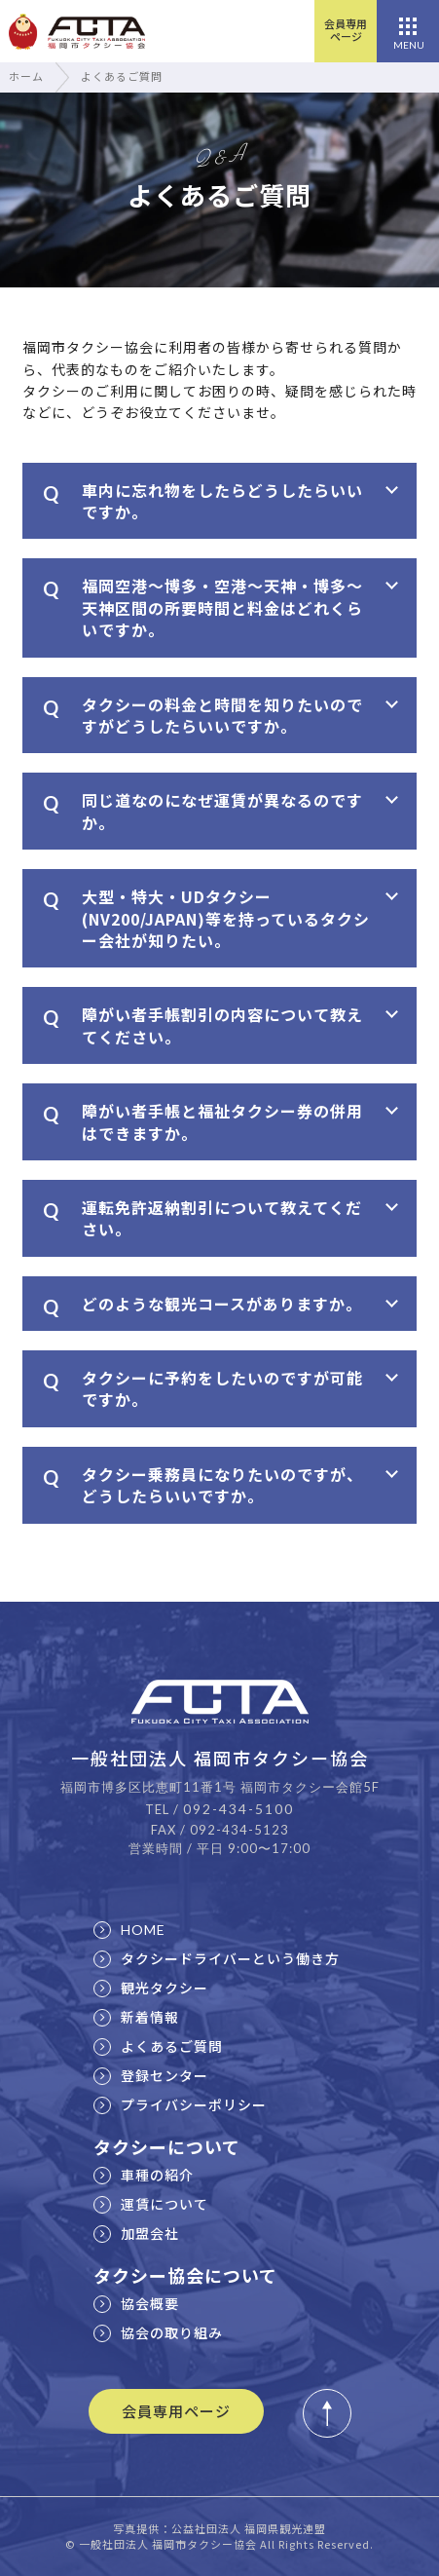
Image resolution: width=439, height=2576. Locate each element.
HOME (129, 1929)
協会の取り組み (158, 2332)
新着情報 (136, 2017)
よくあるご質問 (158, 2046)
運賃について (150, 2204)
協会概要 (136, 2303)
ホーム (26, 76)
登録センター (150, 2075)
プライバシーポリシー (180, 2104)
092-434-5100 (238, 1808)
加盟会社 (136, 2233)
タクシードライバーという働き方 (216, 1958)
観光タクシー (150, 1987)
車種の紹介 (143, 2174)
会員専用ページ (345, 30)
